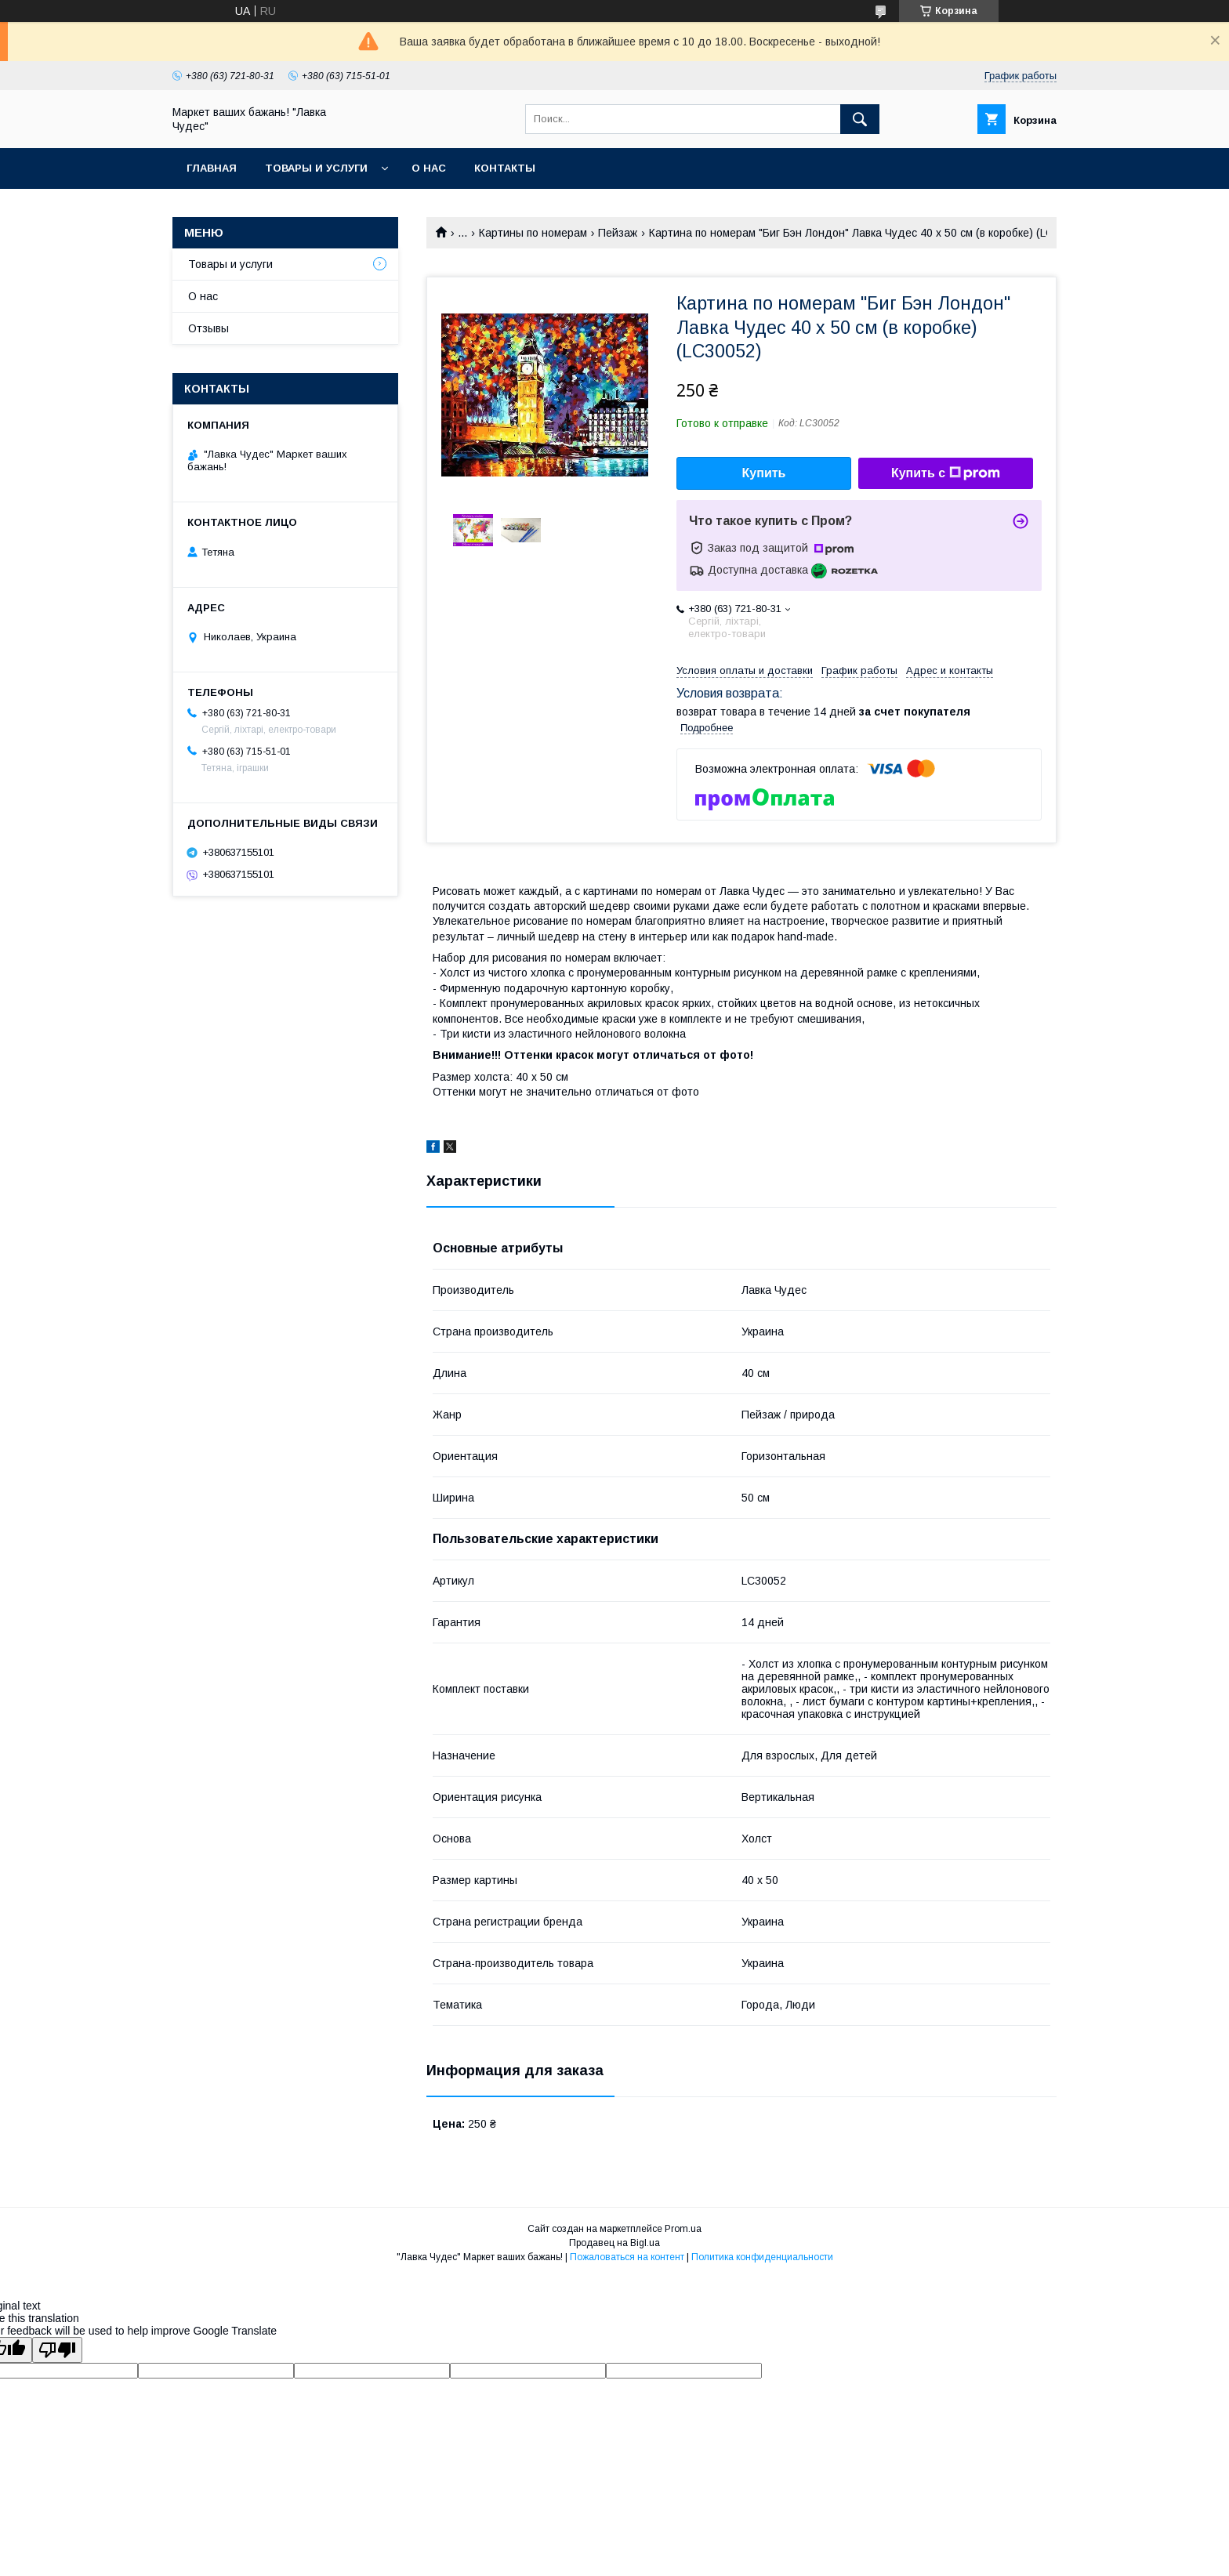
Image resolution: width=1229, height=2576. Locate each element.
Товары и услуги (316, 168)
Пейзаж (617, 232)
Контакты (504, 168)
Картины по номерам (533, 232)
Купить (764, 473)
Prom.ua (683, 2228)
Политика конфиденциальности (762, 2257)
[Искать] (859, 119)
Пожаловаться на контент (627, 2257)
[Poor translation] (57, 2350)
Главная (212, 168)
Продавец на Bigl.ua (614, 2242)
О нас (428, 168)
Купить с (945, 473)
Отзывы (208, 328)
